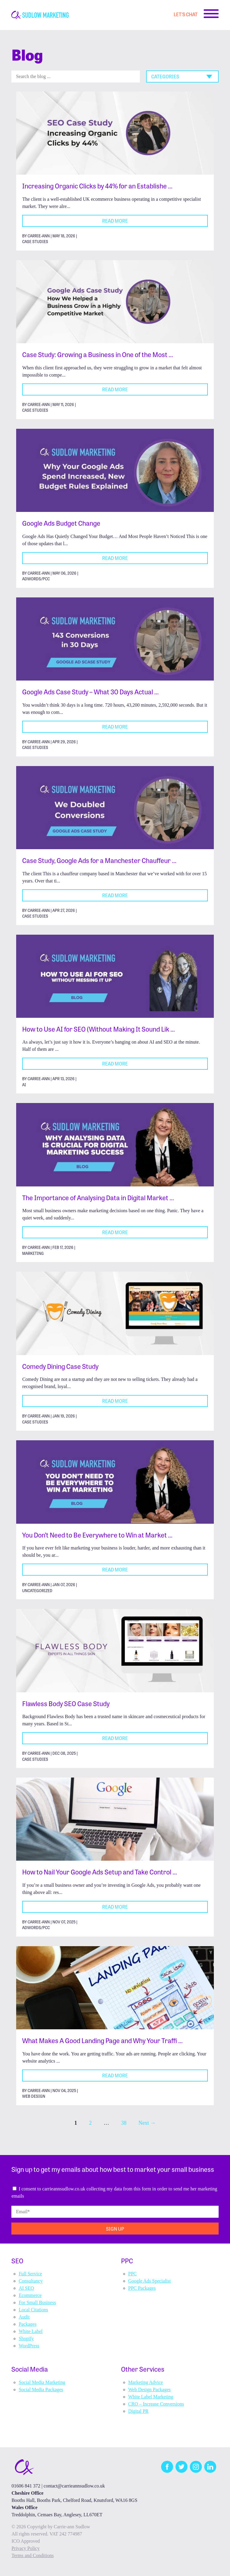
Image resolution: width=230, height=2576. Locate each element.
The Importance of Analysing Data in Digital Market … (98, 1197)
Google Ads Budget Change (61, 523)
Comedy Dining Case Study (60, 1366)
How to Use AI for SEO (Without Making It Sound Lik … (98, 1029)
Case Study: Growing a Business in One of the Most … (97, 354)
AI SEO (26, 2288)
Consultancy (31, 2280)
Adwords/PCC (36, 579)
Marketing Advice (145, 2382)
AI (24, 1084)
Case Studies (35, 241)
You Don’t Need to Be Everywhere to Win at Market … (97, 1535)
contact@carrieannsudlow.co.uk (74, 2485)
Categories (165, 76)
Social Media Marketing (42, 2382)
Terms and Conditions (32, 2555)
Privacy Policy (25, 2548)
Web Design (33, 2096)
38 (123, 2123)
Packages (28, 2324)
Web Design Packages (149, 2389)
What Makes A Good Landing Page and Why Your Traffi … (102, 2040)
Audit (24, 2316)
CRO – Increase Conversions (156, 2403)
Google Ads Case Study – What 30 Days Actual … (90, 691)
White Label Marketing (150, 2396)
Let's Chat (186, 14)
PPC (132, 2273)
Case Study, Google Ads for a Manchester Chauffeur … (99, 860)
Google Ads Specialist (149, 2280)
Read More (115, 220)
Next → (147, 2123)
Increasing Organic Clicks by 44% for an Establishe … (97, 186)
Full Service (30, 2273)
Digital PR (138, 2411)
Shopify (26, 2338)
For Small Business (37, 2302)
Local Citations (33, 2309)
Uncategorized (37, 1590)
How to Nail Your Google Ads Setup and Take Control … (99, 1872)
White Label (31, 2331)
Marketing (33, 1253)
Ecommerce (30, 2295)
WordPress (29, 2345)
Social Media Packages (41, 2389)
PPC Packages (142, 2288)
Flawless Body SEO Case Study (66, 1703)
